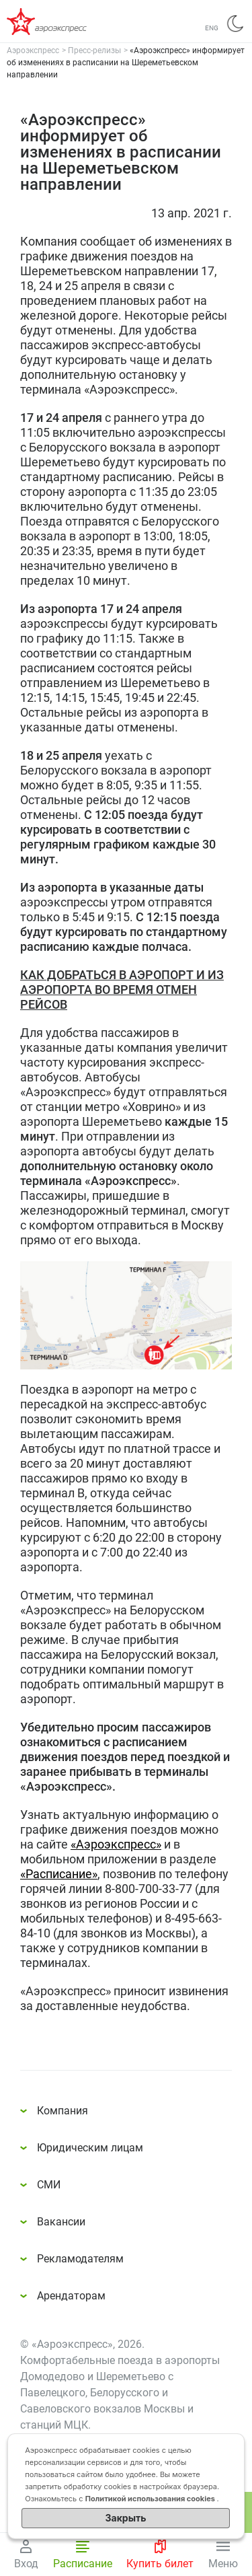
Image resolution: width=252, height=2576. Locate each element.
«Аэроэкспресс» (116, 1844)
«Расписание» (58, 1874)
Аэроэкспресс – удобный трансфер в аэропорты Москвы (60, 21)
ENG (211, 28)
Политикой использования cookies (151, 2498)
